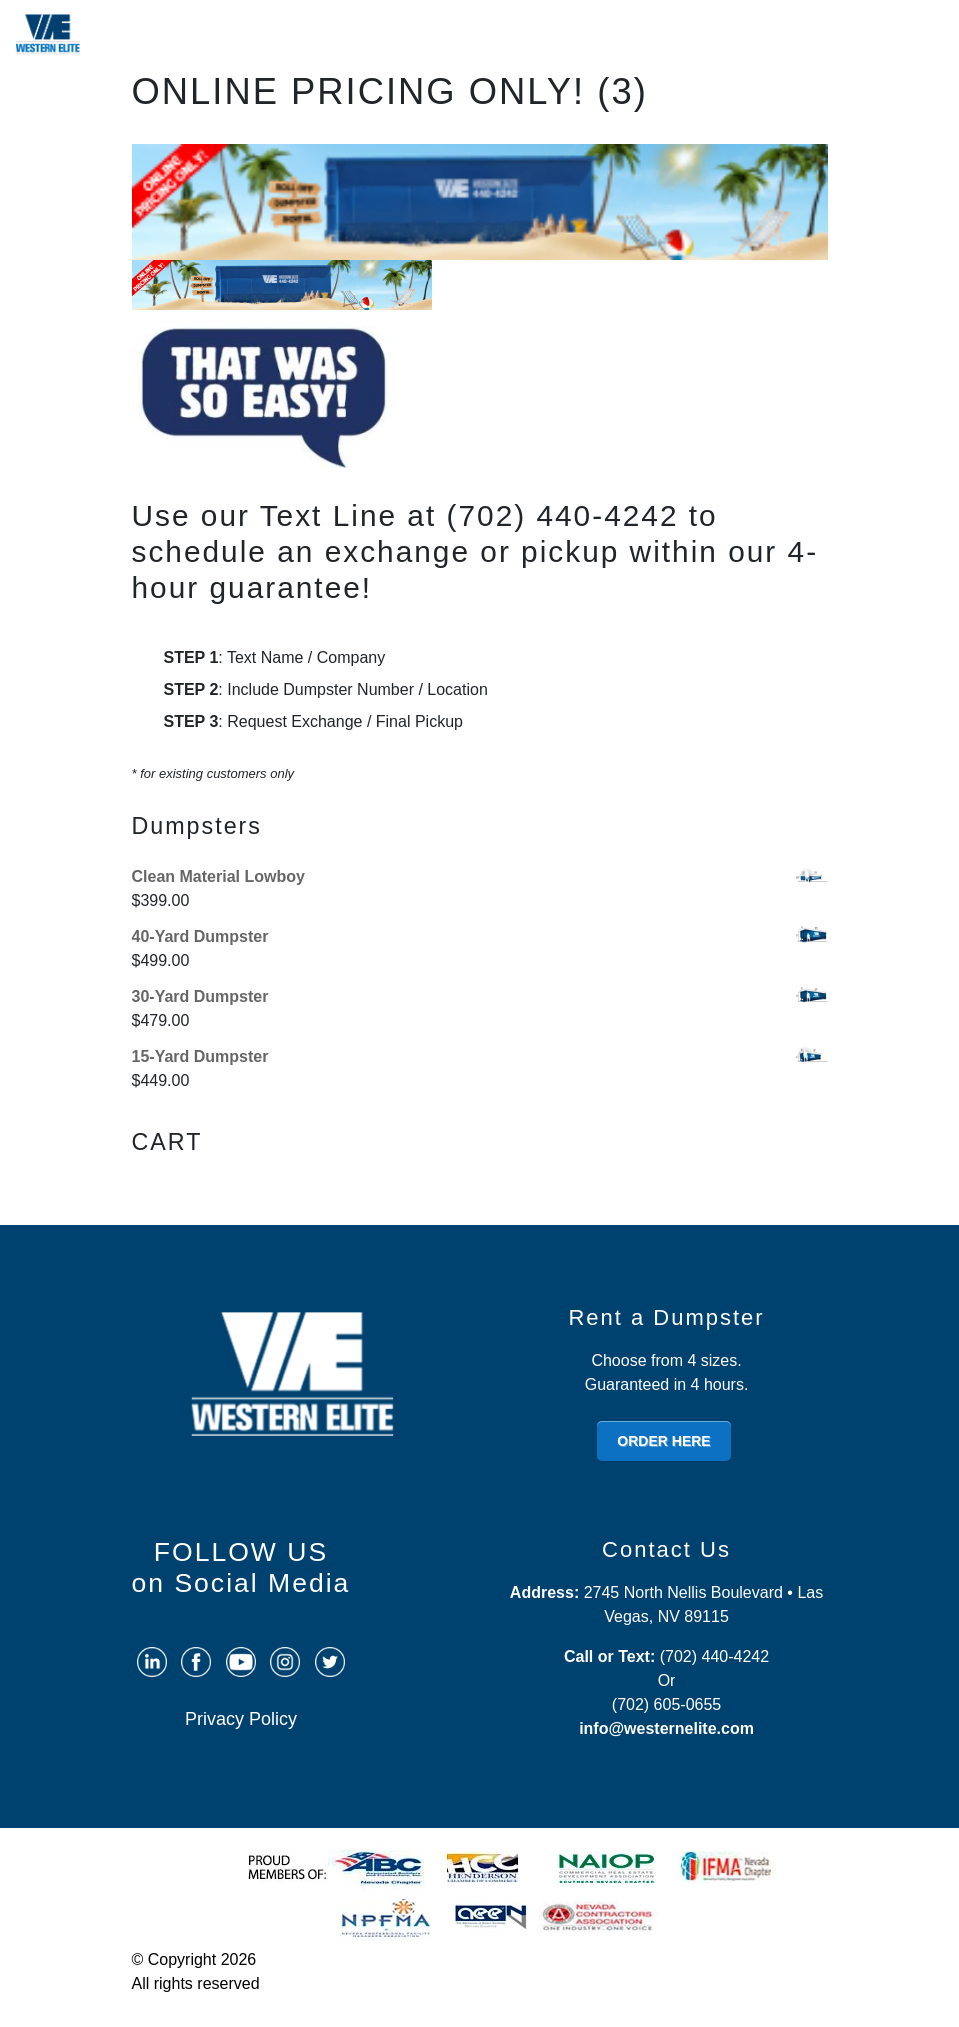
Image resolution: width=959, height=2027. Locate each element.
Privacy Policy (241, 1719)
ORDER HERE (663, 1441)
